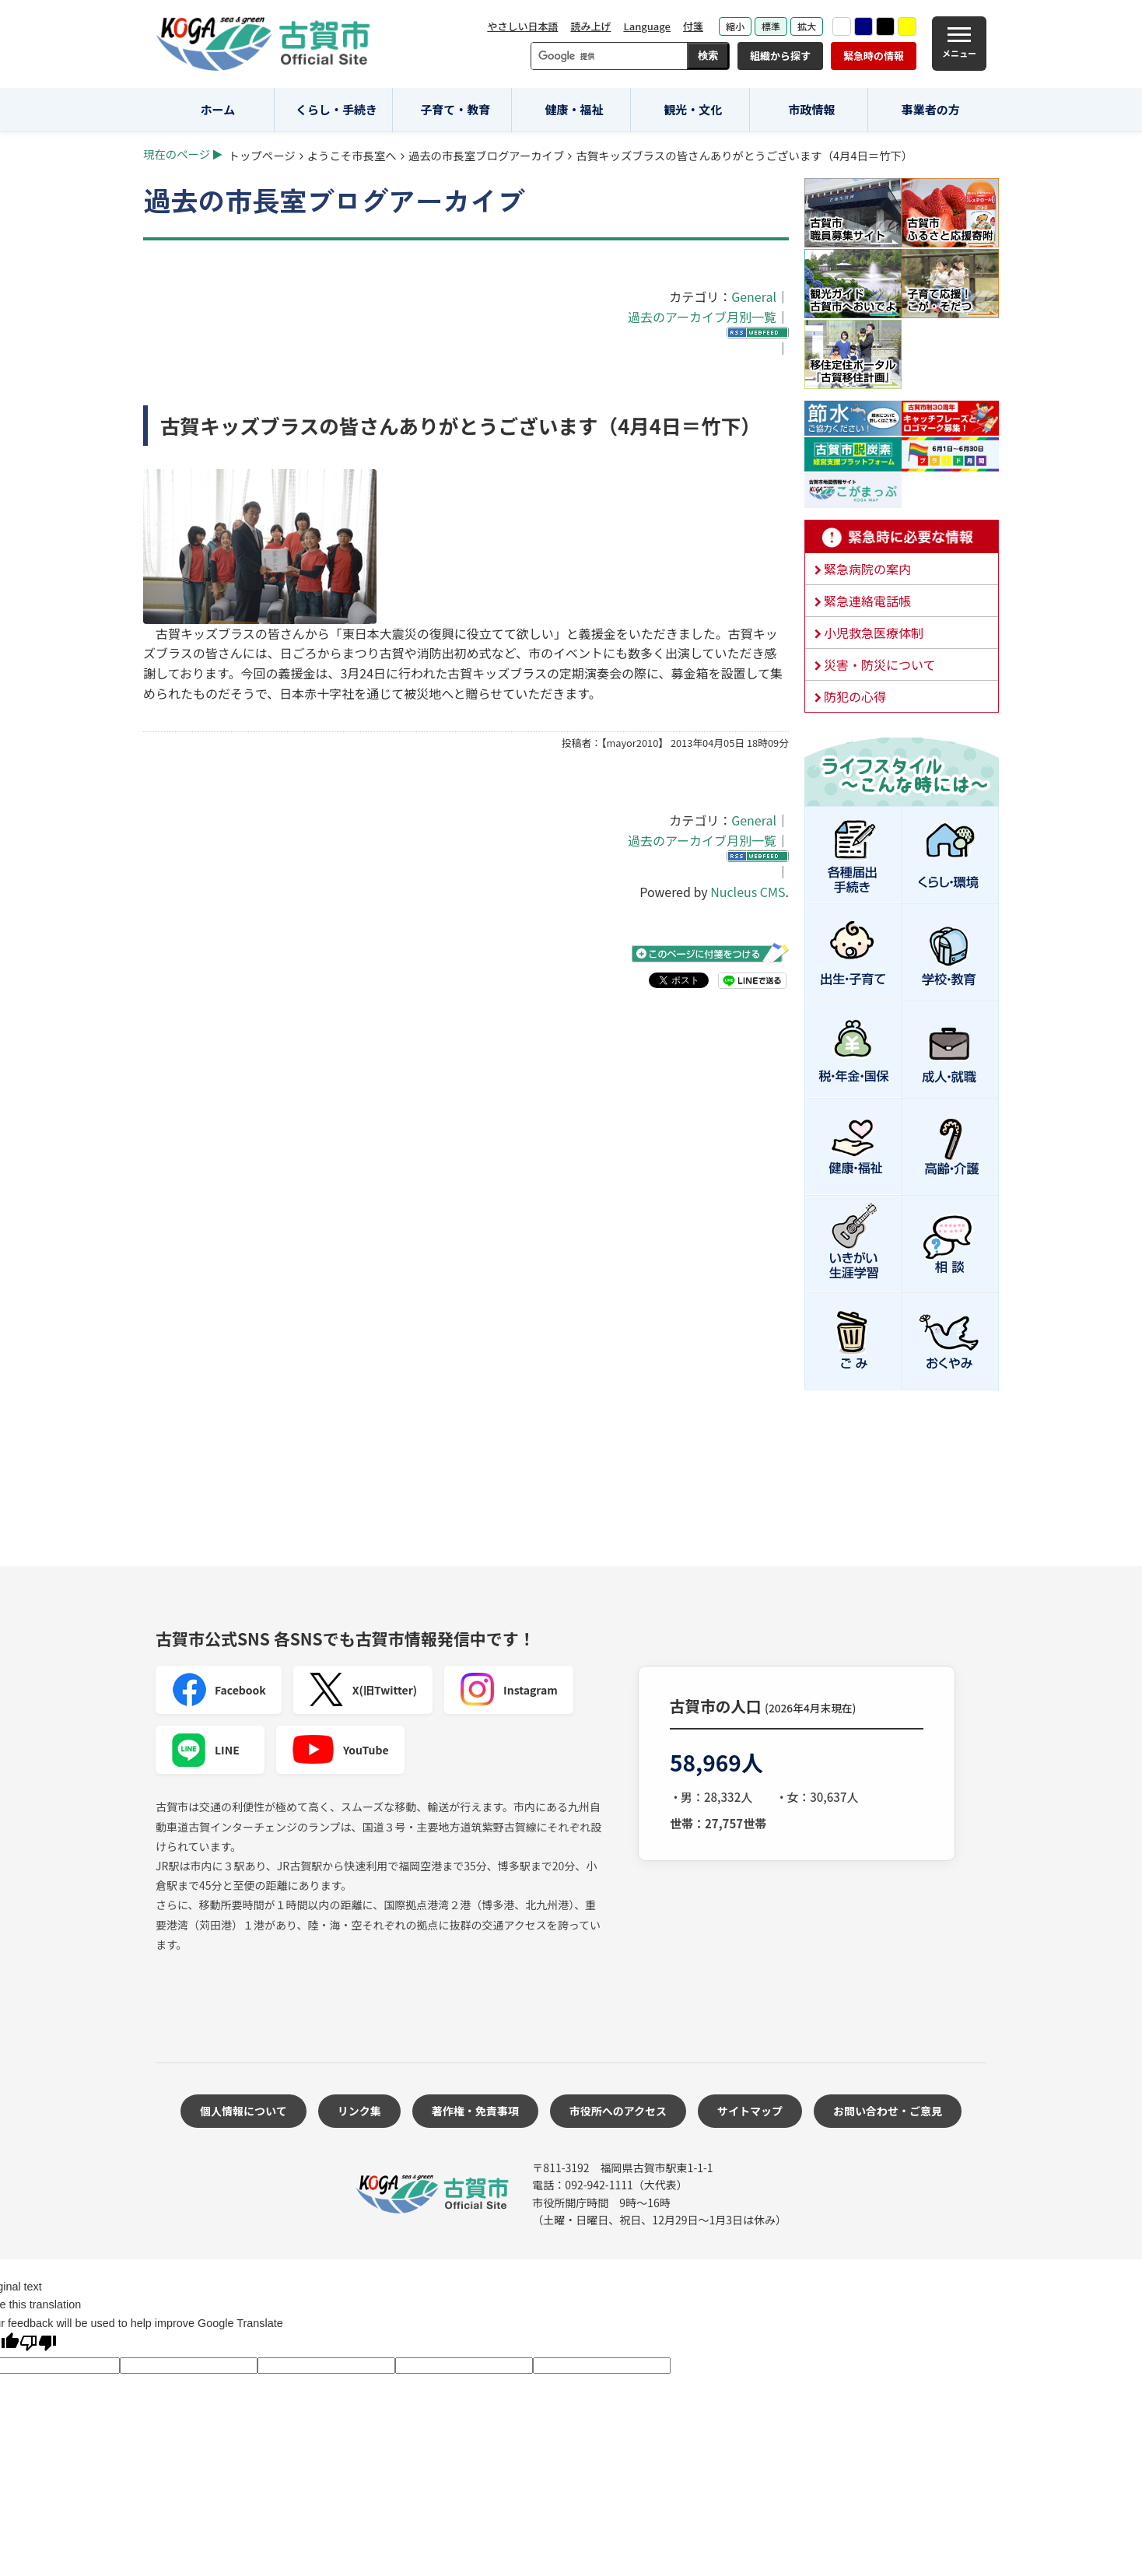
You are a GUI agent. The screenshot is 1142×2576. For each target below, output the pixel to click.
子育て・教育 (455, 109)
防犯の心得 (855, 696)
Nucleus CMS (747, 891)
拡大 (806, 26)
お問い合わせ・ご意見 (887, 2111)
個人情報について (243, 2111)
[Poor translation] (38, 2344)
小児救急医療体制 (873, 632)
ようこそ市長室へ (352, 155)
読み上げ (590, 26)
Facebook (218, 1690)
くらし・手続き (336, 109)
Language (647, 26)
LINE (205, 1750)
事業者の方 (931, 109)
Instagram (509, 1690)
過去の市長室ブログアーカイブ (486, 155)
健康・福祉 (574, 109)
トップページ (262, 155)
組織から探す (780, 55)
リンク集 (359, 2111)
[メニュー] (959, 43)
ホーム (218, 109)
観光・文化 (693, 109)
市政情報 (811, 109)
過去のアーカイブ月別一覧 (702, 316)
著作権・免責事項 (475, 2111)
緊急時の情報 (873, 55)
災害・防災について (880, 664)
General (753, 296)
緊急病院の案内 (867, 568)
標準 (771, 26)
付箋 (693, 26)
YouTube (340, 1750)
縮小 (735, 26)
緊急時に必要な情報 (901, 536)
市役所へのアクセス (618, 2111)
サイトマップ (750, 2111)
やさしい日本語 (522, 26)
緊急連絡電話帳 (867, 600)
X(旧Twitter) (363, 1690)
